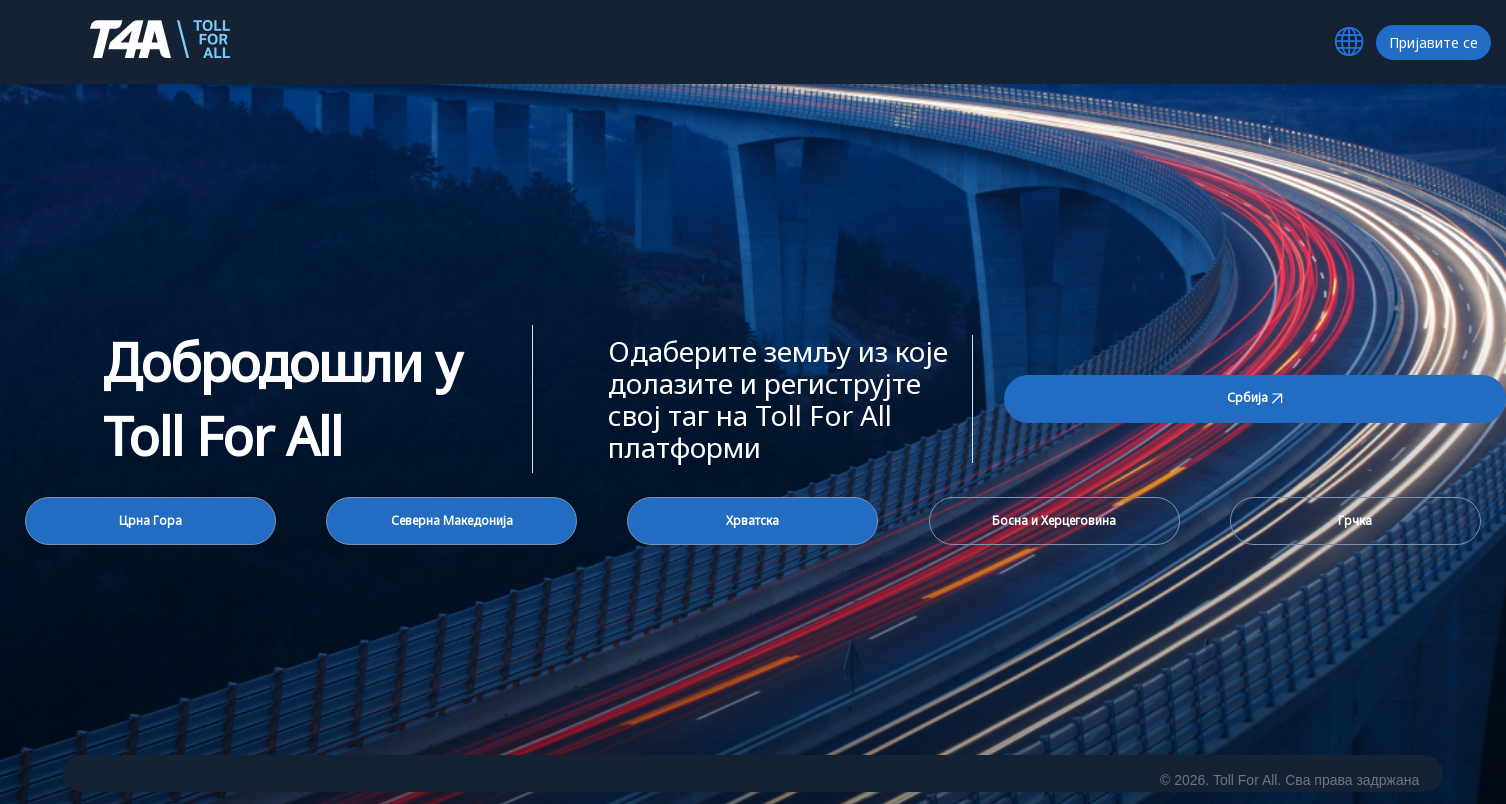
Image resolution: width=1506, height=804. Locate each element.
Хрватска (752, 520)
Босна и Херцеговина (1054, 520)
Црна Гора (150, 520)
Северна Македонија (452, 520)
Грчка (1355, 520)
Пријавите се (1433, 42)
